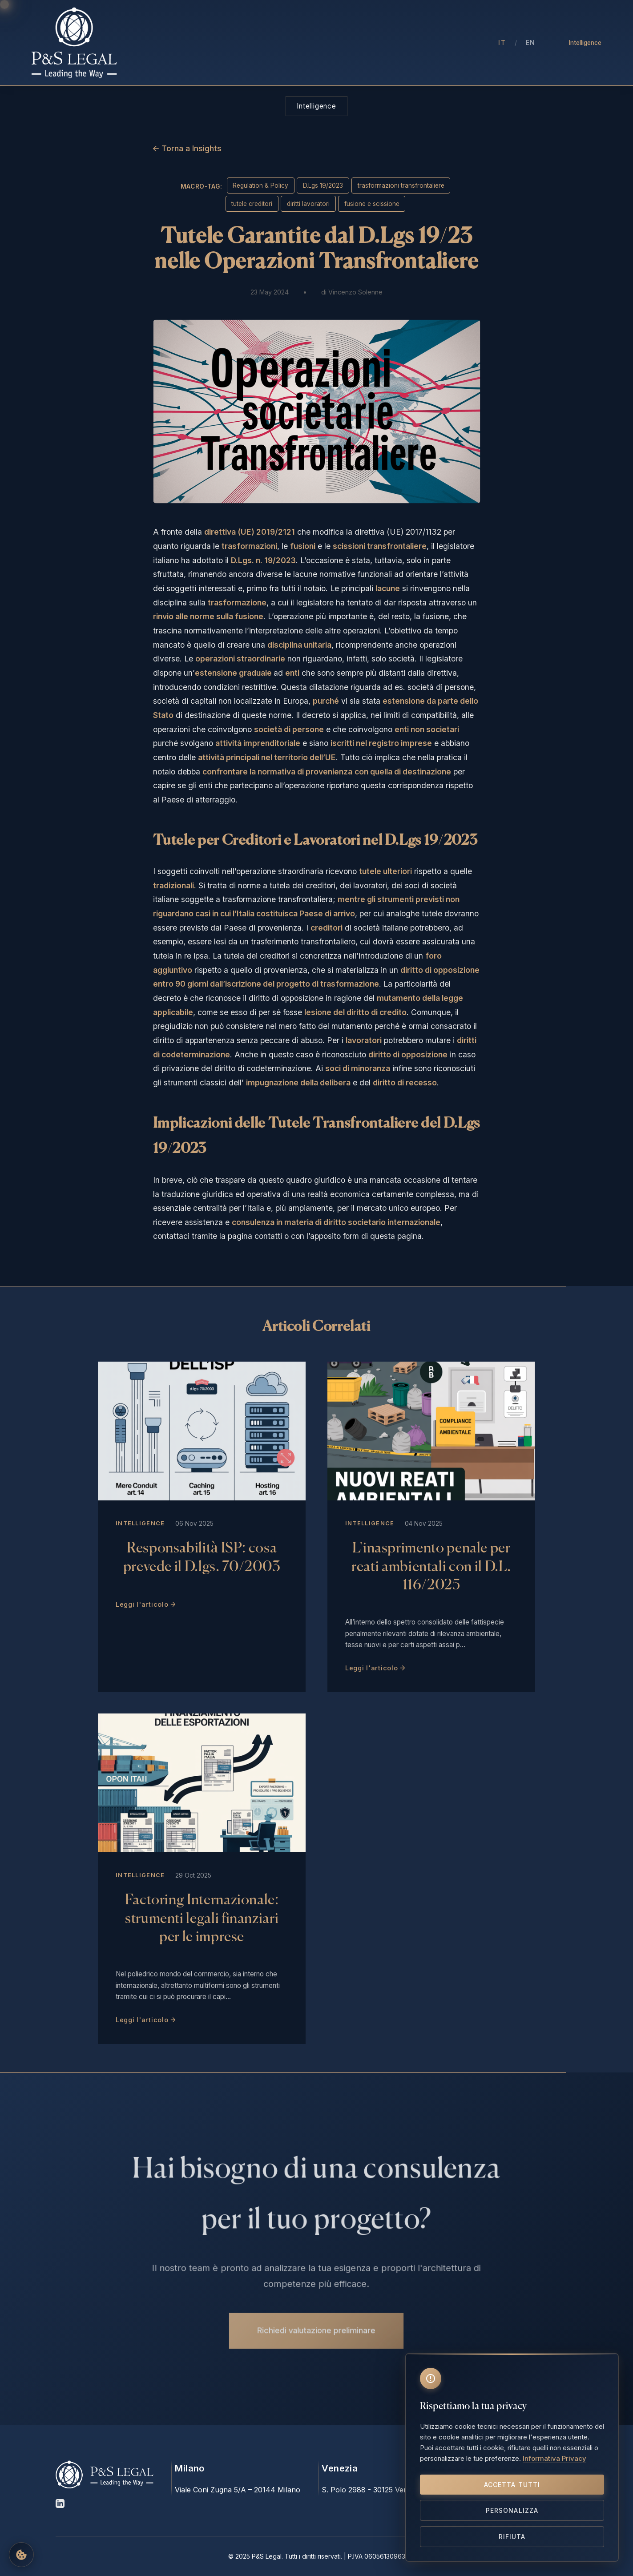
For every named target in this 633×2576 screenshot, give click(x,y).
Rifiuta (512, 2536)
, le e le (324, 546)
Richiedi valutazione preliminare (316, 2327)
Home (150, 42)
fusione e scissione (371, 203)
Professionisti (249, 42)
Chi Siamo (193, 42)
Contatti (456, 42)
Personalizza (512, 2510)
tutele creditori (251, 203)
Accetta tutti (512, 2484)
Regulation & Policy (260, 185)
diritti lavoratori (308, 203)
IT (502, 42)
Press (418, 42)
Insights (380, 42)
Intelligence (585, 42)
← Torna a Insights (187, 148)
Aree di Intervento (320, 42)
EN (531, 42)
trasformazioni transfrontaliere (401, 185)
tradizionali (173, 885)
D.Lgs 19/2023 (323, 185)
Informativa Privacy (554, 2458)
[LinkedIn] (60, 2505)
